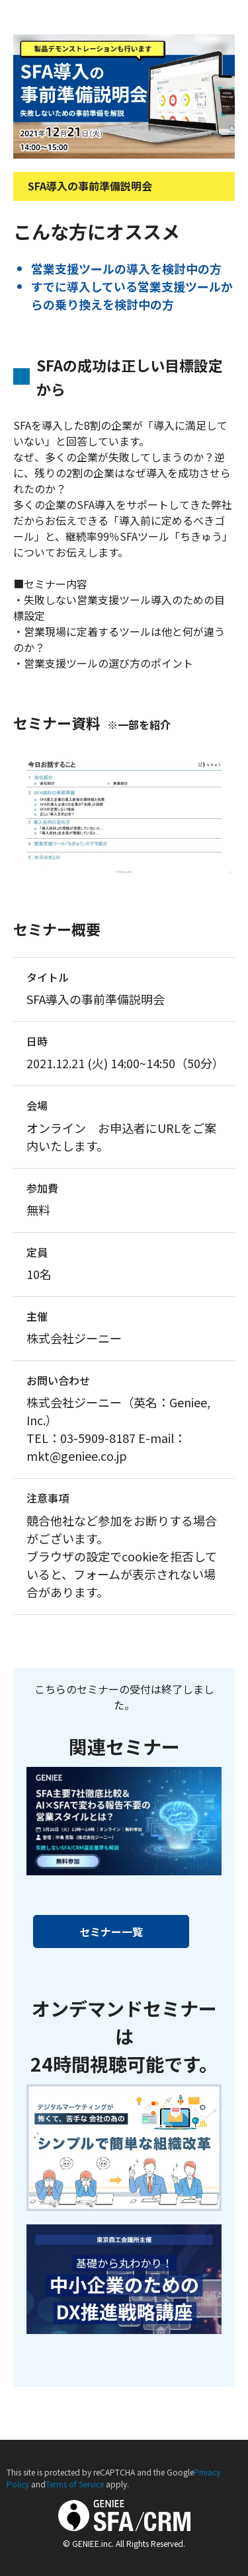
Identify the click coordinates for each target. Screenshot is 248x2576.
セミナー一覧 (111, 1931)
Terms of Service (75, 2483)
